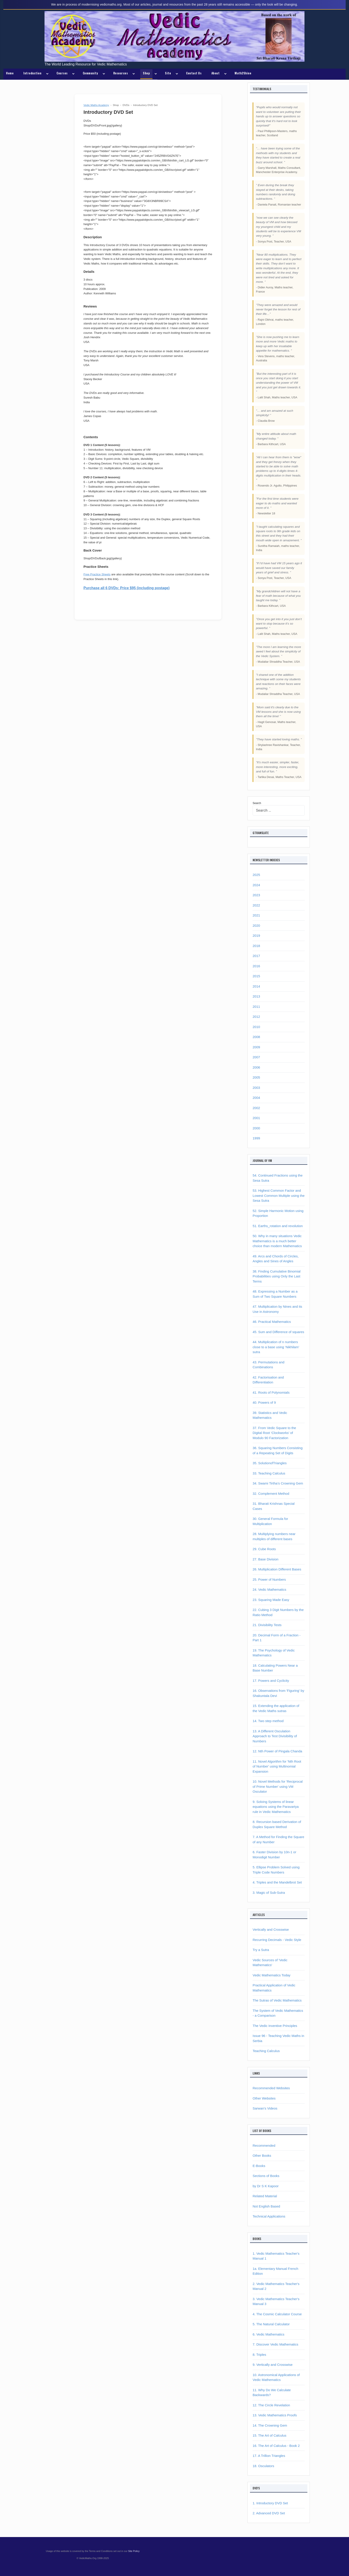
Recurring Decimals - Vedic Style (277, 1940)
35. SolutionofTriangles (270, 1463)
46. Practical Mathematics (272, 1322)
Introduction (32, 73)
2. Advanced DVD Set (269, 2513)
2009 (256, 1047)
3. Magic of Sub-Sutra (269, 1892)
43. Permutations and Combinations (268, 1364)
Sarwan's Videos (265, 2108)
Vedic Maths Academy (96, 105)
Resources (120, 73)
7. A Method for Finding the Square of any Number (278, 1839)
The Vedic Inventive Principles (275, 2026)
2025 (256, 875)
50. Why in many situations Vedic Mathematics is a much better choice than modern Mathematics (277, 1241)
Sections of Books (266, 2176)
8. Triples (259, 2354)
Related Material (265, 2196)
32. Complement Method (271, 1493)
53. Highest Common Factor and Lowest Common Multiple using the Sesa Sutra (278, 1195)
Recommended (264, 2145)
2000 (256, 1128)
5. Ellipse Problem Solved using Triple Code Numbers (276, 1869)
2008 (256, 1037)
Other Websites (264, 2098)
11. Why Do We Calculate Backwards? (272, 2392)
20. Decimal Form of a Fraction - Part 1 (276, 1637)
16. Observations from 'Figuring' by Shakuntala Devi (278, 1693)
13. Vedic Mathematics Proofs (275, 2415)
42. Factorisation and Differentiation (268, 1379)
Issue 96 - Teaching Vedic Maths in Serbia (278, 2038)
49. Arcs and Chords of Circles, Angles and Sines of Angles (276, 1258)
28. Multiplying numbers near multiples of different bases (274, 1536)
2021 (256, 915)
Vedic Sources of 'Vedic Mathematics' (270, 1962)
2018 (256, 946)
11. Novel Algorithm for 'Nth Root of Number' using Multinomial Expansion (277, 1766)
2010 (256, 1027)
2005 (256, 1077)
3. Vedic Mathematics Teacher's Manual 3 (276, 2301)
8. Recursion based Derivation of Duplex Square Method (277, 1824)
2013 (256, 996)
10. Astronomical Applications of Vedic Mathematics (276, 2377)
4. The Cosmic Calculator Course (277, 2314)
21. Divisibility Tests (267, 1625)
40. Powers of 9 (264, 1402)
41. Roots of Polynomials (271, 1392)
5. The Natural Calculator (271, 2324)
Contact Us (193, 73)
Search (257, 803)
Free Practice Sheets (96, 574)
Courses (62, 73)
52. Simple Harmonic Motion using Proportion (278, 1213)
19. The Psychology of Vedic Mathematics (274, 1652)
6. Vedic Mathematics (268, 2334)
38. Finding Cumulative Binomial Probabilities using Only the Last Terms (276, 1276)
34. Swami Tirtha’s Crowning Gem (278, 1483)
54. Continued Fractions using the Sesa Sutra (277, 1177)
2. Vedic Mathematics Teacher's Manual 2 (276, 2286)
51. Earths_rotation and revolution (278, 1226)
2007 (256, 1057)
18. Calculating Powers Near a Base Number (275, 1668)
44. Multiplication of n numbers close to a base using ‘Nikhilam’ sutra (276, 1347)
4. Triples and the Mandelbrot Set (277, 1882)
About (215, 73)
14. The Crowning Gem (270, 2425)
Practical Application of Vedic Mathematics (274, 1987)
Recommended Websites (271, 2088)
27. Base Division (265, 1559)
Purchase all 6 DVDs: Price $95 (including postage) (126, 588)
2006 (256, 1067)
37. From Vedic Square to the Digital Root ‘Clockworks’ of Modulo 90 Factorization (274, 1433)
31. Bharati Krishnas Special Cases (273, 1506)
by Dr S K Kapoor (266, 2186)
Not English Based (266, 2206)
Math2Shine (243, 73)
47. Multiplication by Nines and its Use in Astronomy (277, 1309)
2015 (256, 976)
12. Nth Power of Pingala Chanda (277, 1751)
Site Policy (134, 2551)
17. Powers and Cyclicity (271, 1680)
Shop (146, 73)
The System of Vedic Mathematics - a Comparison (278, 2013)
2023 (256, 895)
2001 (256, 1118)
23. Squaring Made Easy (271, 1600)
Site (168, 73)
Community (90, 73)
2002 (256, 1108)
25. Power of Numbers (269, 1579)
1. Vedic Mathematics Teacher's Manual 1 (276, 2256)
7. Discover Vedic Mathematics (275, 2344)
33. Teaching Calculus (269, 1473)
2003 (256, 1087)
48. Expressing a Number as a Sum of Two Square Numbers (275, 1293)
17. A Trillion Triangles (269, 2456)
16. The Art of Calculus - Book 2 (276, 2446)
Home (10, 73)
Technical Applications (269, 2216)
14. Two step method (268, 1721)
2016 (256, 966)
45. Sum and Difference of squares (278, 1332)
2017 (256, 956)
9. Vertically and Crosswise (272, 2364)
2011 (256, 1006)
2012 (256, 1016)
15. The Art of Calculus (269, 2435)
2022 (256, 905)
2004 (256, 1098)
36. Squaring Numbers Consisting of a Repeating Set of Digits (277, 1450)
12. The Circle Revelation (271, 2405)
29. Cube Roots (264, 1549)
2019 (256, 935)
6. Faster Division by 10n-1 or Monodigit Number (274, 1854)
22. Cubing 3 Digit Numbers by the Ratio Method (278, 1612)
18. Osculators (263, 2466)
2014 (256, 986)
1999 (256, 1138)
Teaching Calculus (266, 2051)
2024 (256, 885)
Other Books (262, 2155)
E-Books (259, 2166)
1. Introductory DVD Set (270, 2503)
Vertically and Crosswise (271, 1929)
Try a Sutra (261, 1950)
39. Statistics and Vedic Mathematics (270, 1415)
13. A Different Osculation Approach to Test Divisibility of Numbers (275, 1736)
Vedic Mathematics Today (271, 1975)
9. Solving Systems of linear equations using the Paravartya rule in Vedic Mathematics (276, 1807)
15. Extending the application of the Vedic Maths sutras (276, 1708)
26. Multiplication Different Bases (277, 1569)
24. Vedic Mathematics (269, 1589)
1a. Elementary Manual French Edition (275, 2271)
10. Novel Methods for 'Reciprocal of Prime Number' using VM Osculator (278, 1786)
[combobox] (279, 810)
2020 (256, 925)
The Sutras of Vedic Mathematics (277, 2000)
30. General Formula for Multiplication (270, 1521)
